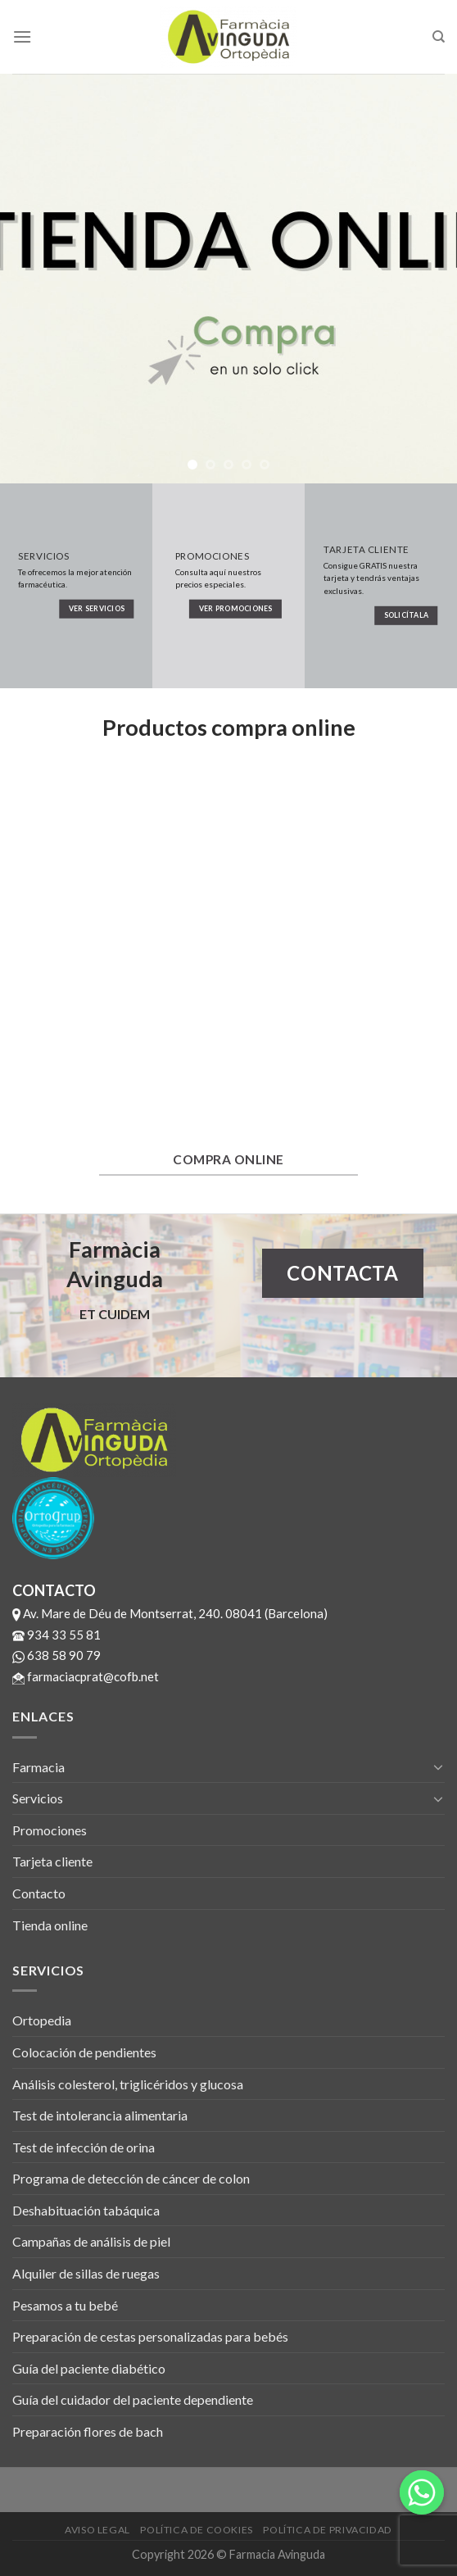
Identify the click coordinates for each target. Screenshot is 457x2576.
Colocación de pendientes (84, 2052)
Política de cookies (196, 2530)
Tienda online (50, 1925)
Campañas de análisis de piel (91, 2241)
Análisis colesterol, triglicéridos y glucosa (127, 2084)
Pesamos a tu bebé (65, 2305)
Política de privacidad (327, 2530)
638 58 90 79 (56, 1655)
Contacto (39, 1893)
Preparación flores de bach (87, 2431)
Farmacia (38, 1767)
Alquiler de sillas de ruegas (86, 2273)
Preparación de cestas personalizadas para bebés (150, 2336)
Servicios (37, 1798)
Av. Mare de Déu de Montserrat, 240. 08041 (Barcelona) (170, 1613)
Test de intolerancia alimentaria (100, 2115)
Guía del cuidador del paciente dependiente (132, 2399)
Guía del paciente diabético (88, 2368)
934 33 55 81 (56, 1634)
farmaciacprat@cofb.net (85, 1676)
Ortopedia (41, 2020)
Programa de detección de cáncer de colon (131, 2178)
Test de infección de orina (83, 2147)
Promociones (49, 1830)
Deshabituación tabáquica (86, 2210)
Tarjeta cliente (52, 1861)
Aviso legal (97, 2530)
